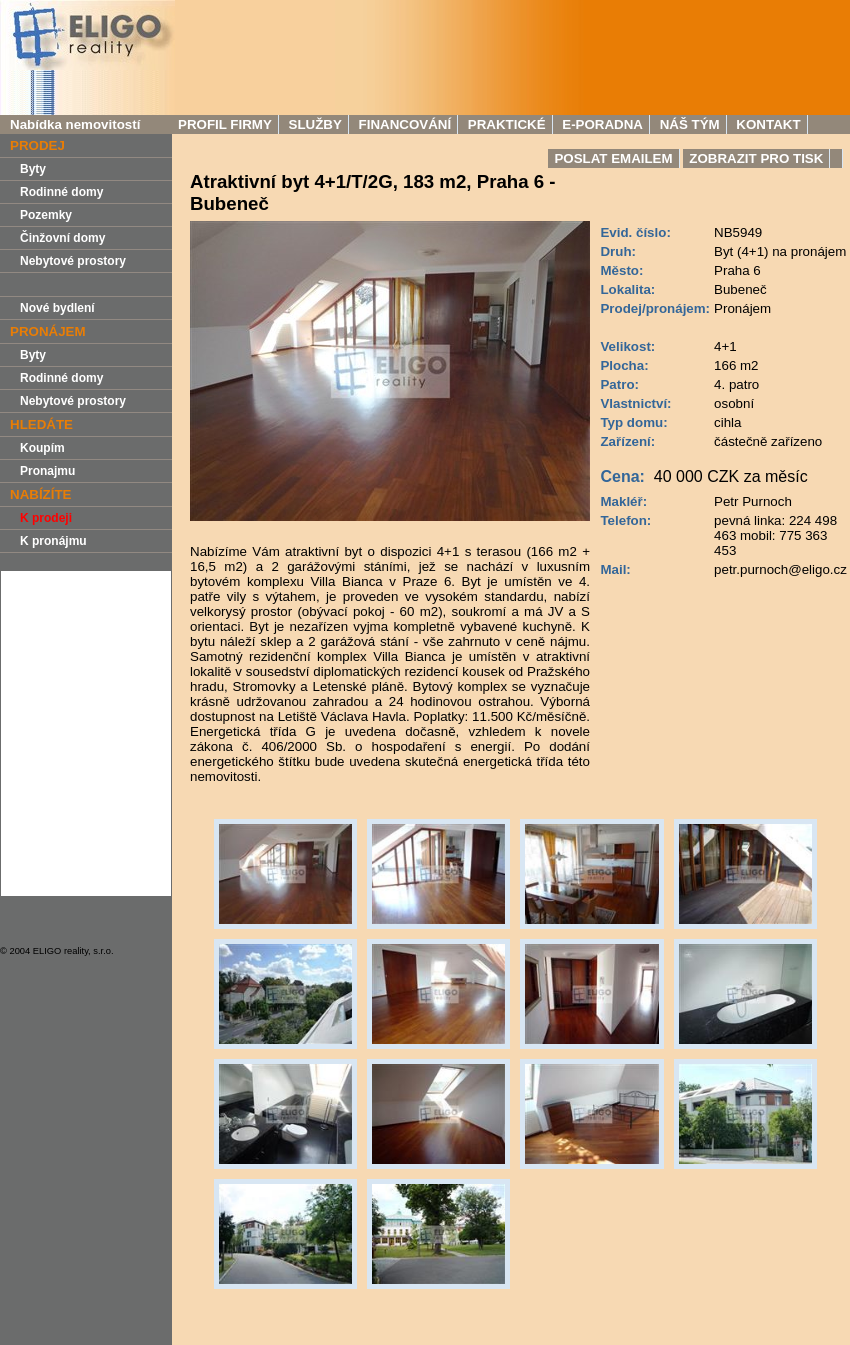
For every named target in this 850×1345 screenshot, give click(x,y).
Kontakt (768, 124)
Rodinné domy (61, 192)
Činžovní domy (62, 238)
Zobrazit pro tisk (756, 158)
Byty (33, 169)
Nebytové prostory (73, 261)
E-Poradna (602, 124)
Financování (405, 124)
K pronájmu (53, 541)
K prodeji (46, 518)
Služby (315, 124)
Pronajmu (47, 471)
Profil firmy (225, 124)
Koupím (42, 448)
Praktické (507, 124)
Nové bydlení (57, 308)
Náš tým (690, 124)
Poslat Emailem (613, 158)
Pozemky (46, 215)
